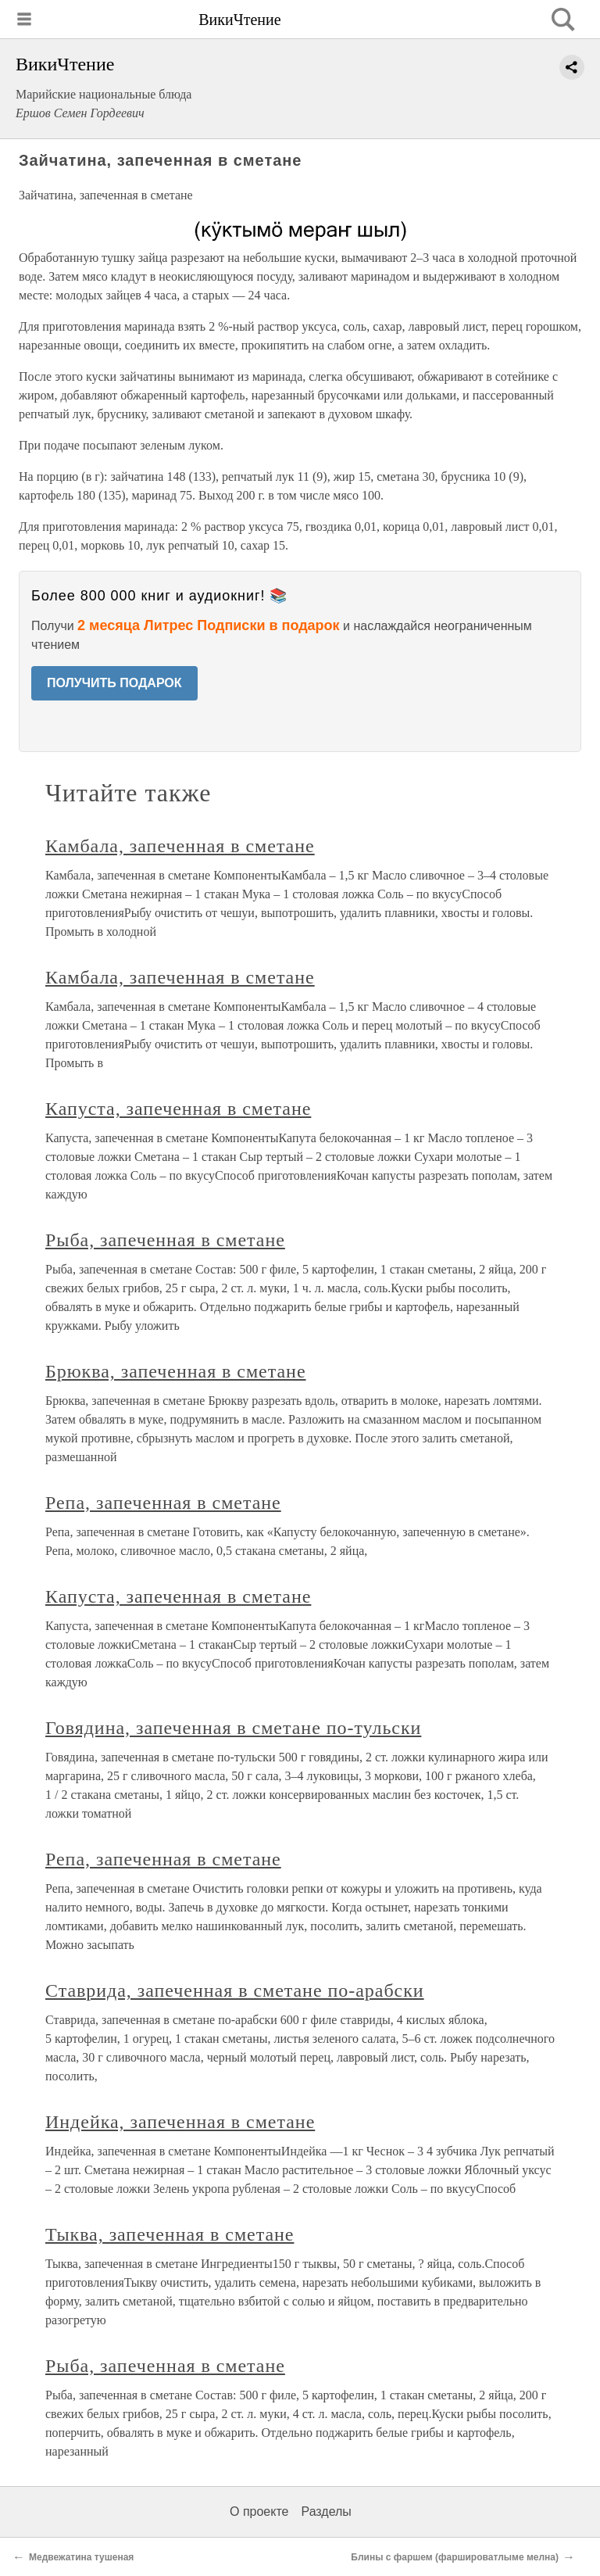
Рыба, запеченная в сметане (165, 1240)
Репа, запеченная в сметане (163, 1502)
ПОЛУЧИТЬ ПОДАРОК (114, 683)
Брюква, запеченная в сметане (175, 1371)
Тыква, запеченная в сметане (169, 2234)
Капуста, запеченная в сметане (178, 1108)
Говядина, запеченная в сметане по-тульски (233, 1728)
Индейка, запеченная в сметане (180, 2122)
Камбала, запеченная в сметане (180, 846)
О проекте (259, 2511)
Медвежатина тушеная (81, 2557)
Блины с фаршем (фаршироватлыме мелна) (455, 2557)
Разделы (326, 2511)
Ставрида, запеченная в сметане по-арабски (234, 1990)
